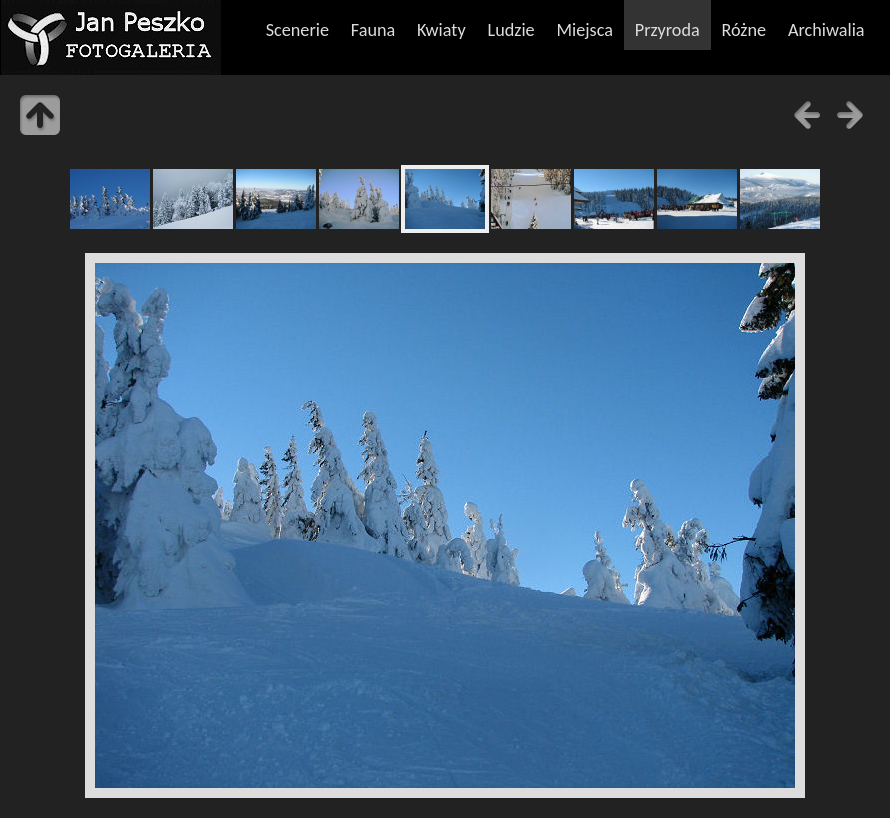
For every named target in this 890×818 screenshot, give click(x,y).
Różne (744, 30)
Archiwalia (826, 30)
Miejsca (584, 30)
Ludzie (510, 30)
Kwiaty (441, 30)
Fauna (373, 30)
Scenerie (297, 30)
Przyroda (667, 30)
